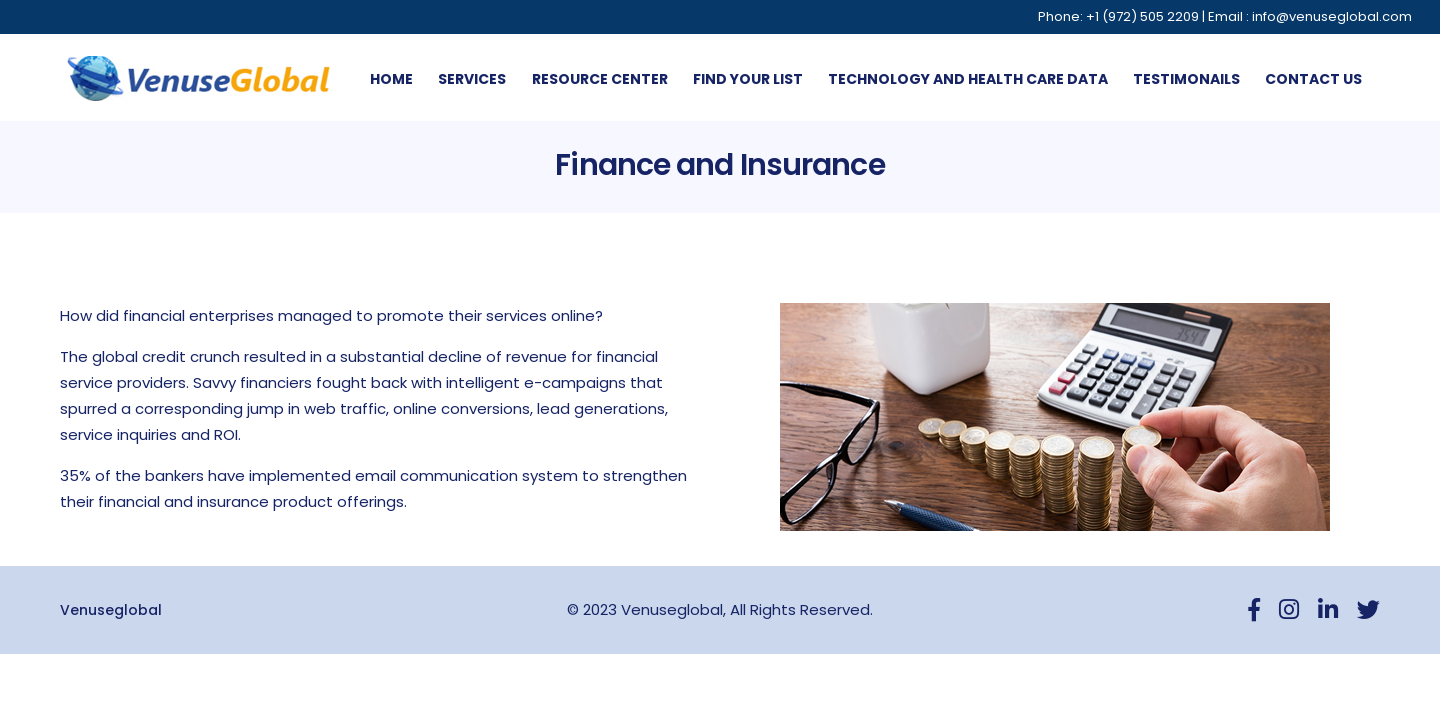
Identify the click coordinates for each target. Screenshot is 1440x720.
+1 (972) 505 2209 (1142, 16)
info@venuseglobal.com (1332, 16)
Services (472, 79)
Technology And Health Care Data (968, 79)
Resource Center (600, 79)
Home (391, 79)
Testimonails (1186, 79)
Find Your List (748, 79)
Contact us (1313, 79)
